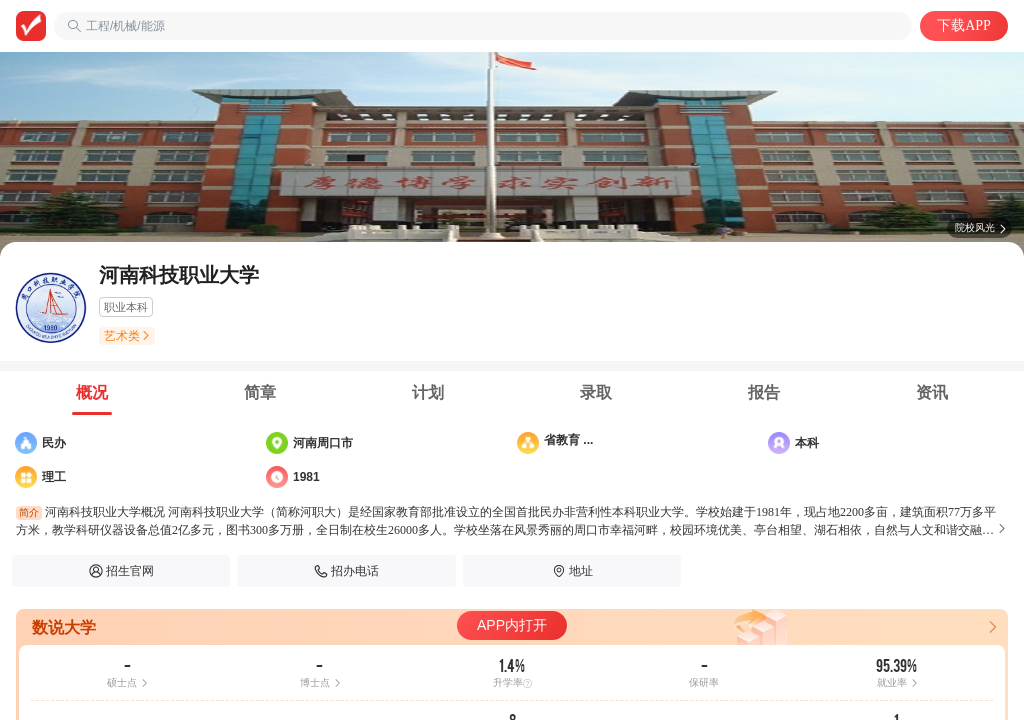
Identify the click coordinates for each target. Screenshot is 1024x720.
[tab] (92, 393)
